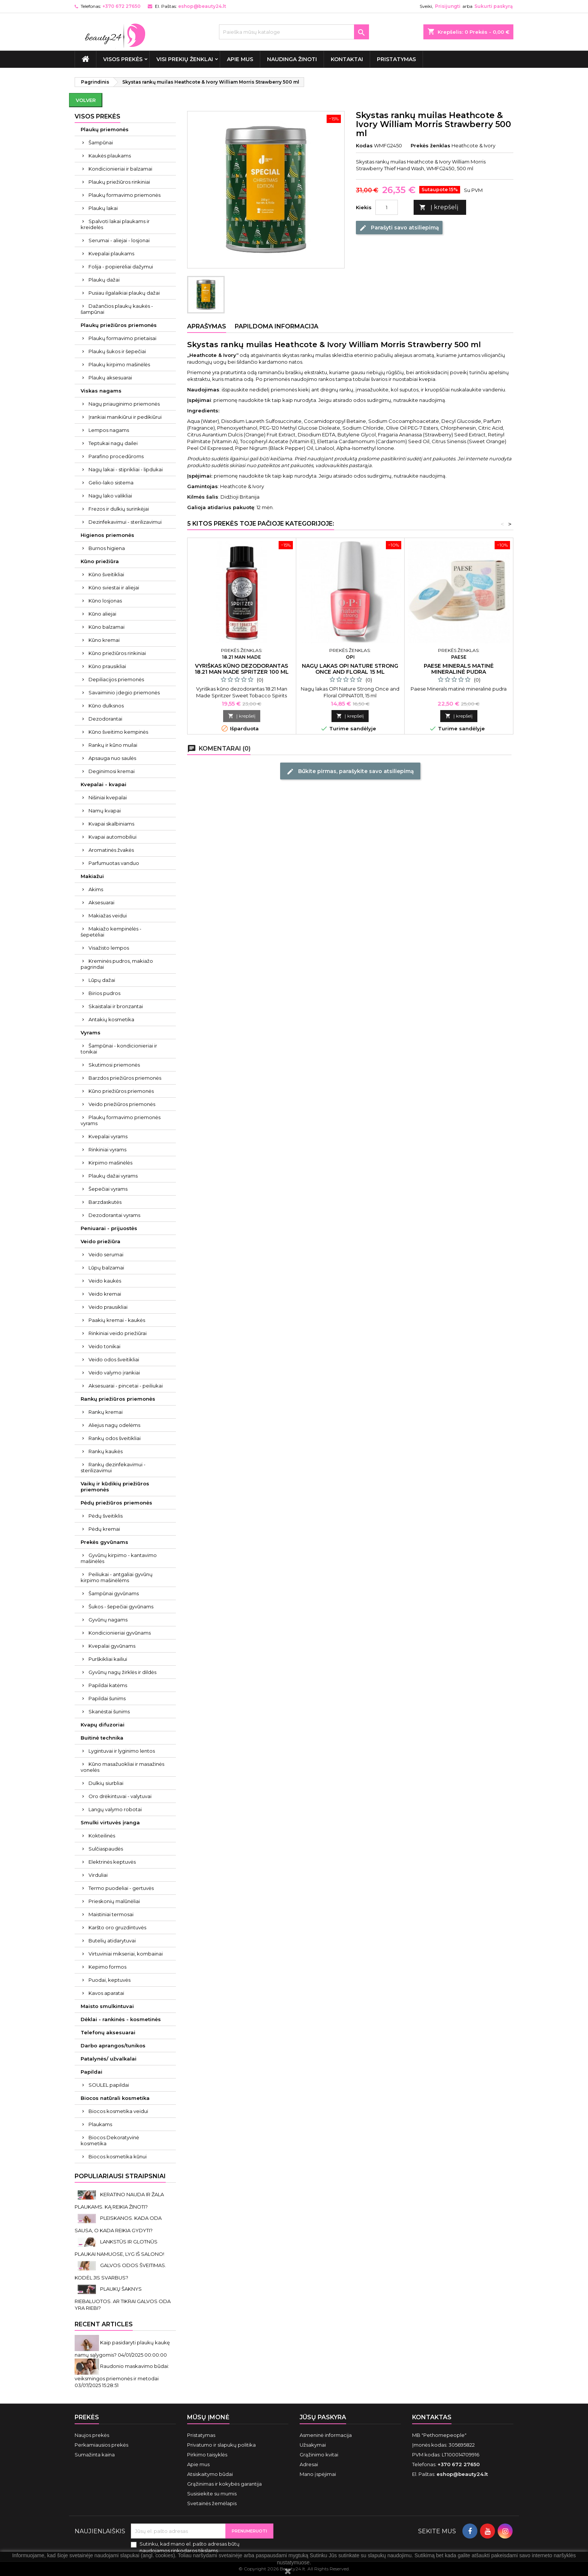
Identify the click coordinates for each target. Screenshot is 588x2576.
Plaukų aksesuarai (110, 378)
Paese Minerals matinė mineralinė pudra (459, 668)
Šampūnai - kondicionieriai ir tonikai (119, 1049)
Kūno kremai (104, 640)
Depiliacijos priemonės (116, 679)
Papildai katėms (107, 1685)
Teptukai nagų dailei (113, 443)
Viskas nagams (101, 391)
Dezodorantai (105, 719)
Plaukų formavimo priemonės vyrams (120, 1120)
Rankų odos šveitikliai (114, 1438)
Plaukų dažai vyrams (113, 1176)
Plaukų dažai (104, 280)
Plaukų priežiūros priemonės (119, 325)
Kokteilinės (101, 1836)
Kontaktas (432, 2417)
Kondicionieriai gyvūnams (119, 1633)
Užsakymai (313, 2445)
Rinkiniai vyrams (107, 1149)
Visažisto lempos (108, 948)
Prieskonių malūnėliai (114, 1901)
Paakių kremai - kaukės (116, 1320)
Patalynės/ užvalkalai (108, 2059)
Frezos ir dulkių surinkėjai (118, 509)
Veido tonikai (104, 1346)
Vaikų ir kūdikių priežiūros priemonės (115, 1487)
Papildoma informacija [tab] (276, 326)
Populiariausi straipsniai (120, 2176)
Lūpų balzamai (106, 1268)
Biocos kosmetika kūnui (117, 2156)
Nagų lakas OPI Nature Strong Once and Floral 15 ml (350, 668)
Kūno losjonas (105, 601)
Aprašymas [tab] (206, 326)
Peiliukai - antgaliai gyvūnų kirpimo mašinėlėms (117, 1577)
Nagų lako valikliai (110, 496)
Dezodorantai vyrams (114, 1215)
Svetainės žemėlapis (212, 2503)
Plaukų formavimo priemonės (124, 195)
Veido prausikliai (108, 1307)
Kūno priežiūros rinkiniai (117, 653)
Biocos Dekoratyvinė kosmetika (110, 2140)
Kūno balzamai (106, 627)
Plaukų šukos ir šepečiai (117, 351)
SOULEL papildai (108, 2085)
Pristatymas (396, 59)
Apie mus (240, 59)
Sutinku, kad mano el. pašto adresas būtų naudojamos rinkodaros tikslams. (190, 2547)
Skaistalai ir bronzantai (115, 1006)
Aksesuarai (101, 902)
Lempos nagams (108, 430)
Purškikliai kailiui (107, 1659)
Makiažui (92, 876)
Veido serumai (105, 1254)
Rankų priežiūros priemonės (118, 1399)
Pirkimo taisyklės (207, 2455)
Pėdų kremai (104, 1529)
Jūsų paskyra (323, 2417)
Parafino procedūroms (116, 456)
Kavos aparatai (106, 1993)
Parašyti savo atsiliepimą (399, 227)
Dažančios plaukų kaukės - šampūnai (117, 309)
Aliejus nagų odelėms (114, 1425)
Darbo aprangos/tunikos (113, 2046)
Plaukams (100, 2124)
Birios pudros (104, 993)
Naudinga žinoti (292, 59)
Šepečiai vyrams (108, 1189)
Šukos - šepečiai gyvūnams (120, 1606)
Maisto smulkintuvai (107, 2006)
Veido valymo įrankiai (114, 1373)
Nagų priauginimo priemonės (124, 404)
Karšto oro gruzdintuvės (117, 1927)
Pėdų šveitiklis (105, 1516)
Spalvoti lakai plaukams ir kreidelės (115, 224)
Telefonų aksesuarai (108, 2032)
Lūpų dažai (101, 980)
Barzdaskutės (105, 1202)
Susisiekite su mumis (212, 2494)
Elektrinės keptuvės (112, 1862)
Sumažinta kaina (95, 2455)
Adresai (309, 2464)
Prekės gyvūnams (104, 1542)
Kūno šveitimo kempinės (118, 732)
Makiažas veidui (107, 916)
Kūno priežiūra (100, 561)
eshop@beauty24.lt (202, 6)
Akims (95, 889)
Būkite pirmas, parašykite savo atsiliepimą (350, 771)
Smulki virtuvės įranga (110, 1822)
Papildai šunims (107, 1698)
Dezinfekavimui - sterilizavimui (125, 522)
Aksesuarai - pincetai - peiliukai (125, 1386)
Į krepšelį (438, 207)
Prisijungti (447, 6)
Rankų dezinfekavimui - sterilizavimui (113, 1467)
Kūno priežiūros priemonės (121, 1091)
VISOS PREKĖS (122, 59)
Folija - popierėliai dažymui (120, 267)
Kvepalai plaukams (111, 253)
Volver (86, 100)
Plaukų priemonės (105, 129)
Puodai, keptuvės (109, 1980)
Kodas (364, 145)
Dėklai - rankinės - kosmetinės (121, 2019)
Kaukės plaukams (109, 156)
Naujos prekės (92, 2435)
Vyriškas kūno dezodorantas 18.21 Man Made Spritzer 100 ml (242, 668)
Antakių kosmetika (111, 1019)
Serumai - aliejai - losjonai (119, 240)
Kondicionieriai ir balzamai (120, 169)
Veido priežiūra (100, 1241)
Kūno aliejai (102, 614)
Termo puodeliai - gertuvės (121, 1888)
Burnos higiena (106, 548)
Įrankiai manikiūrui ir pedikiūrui (125, 417)
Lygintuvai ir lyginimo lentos (121, 1751)
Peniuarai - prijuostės (109, 1228)
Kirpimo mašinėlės (110, 1163)
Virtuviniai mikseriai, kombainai (125, 1954)
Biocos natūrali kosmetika (115, 2098)
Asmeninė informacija (326, 2435)
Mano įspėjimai (318, 2474)
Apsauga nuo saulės (112, 758)
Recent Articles (104, 2324)
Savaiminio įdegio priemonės (124, 692)
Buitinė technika (102, 1738)
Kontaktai (347, 59)
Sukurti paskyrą (493, 6)
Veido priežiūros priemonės (121, 1104)
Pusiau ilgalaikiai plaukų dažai (124, 293)
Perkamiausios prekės (101, 2445)
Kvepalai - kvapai (103, 784)
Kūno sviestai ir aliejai (113, 587)
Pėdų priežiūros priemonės (116, 1503)
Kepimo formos (107, 1967)
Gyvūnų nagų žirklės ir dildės (122, 1672)
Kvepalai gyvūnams (111, 1646)
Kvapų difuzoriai (102, 1725)
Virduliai (98, 1875)
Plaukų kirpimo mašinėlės (119, 364)
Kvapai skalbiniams (111, 824)
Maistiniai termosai (111, 1914)
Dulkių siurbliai (105, 1783)
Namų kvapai (104, 811)
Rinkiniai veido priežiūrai (117, 1333)
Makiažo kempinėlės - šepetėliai (111, 932)
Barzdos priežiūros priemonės (124, 1078)
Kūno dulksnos (106, 706)
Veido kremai (104, 1294)
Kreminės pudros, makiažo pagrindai (117, 964)
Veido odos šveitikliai (113, 1359)
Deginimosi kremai (111, 771)
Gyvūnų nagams (108, 1620)
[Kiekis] (386, 207)
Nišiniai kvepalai (107, 797)
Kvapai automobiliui (112, 837)
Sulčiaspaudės (105, 1849)
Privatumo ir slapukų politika (221, 2445)
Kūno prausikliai (107, 666)
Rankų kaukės (105, 1451)
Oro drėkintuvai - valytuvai (120, 1796)
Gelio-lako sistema (111, 483)
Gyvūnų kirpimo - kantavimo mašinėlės (119, 1558)
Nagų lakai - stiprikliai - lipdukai (125, 469)
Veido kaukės (104, 1281)
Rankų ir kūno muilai (112, 745)
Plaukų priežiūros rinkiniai (119, 182)
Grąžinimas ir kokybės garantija (224, 2484)
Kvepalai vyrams (108, 1136)
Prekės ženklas (430, 145)
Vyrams (90, 1032)
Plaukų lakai (103, 208)
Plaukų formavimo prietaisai (122, 338)
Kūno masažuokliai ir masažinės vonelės (122, 1767)
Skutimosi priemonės (114, 1065)
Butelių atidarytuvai (112, 1941)
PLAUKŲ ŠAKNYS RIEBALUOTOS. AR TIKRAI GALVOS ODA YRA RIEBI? (123, 2298)
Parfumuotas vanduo (113, 863)
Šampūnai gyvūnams (113, 1593)
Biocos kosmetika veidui (118, 2111)
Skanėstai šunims (109, 1711)
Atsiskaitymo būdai (210, 2474)
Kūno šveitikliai (106, 574)
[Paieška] (294, 31)
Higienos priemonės (107, 535)
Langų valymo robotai (115, 1809)
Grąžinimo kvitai (319, 2455)
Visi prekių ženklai (184, 59)
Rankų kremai (105, 1412)
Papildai (91, 2072)
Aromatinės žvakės (111, 850)
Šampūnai (100, 142)
